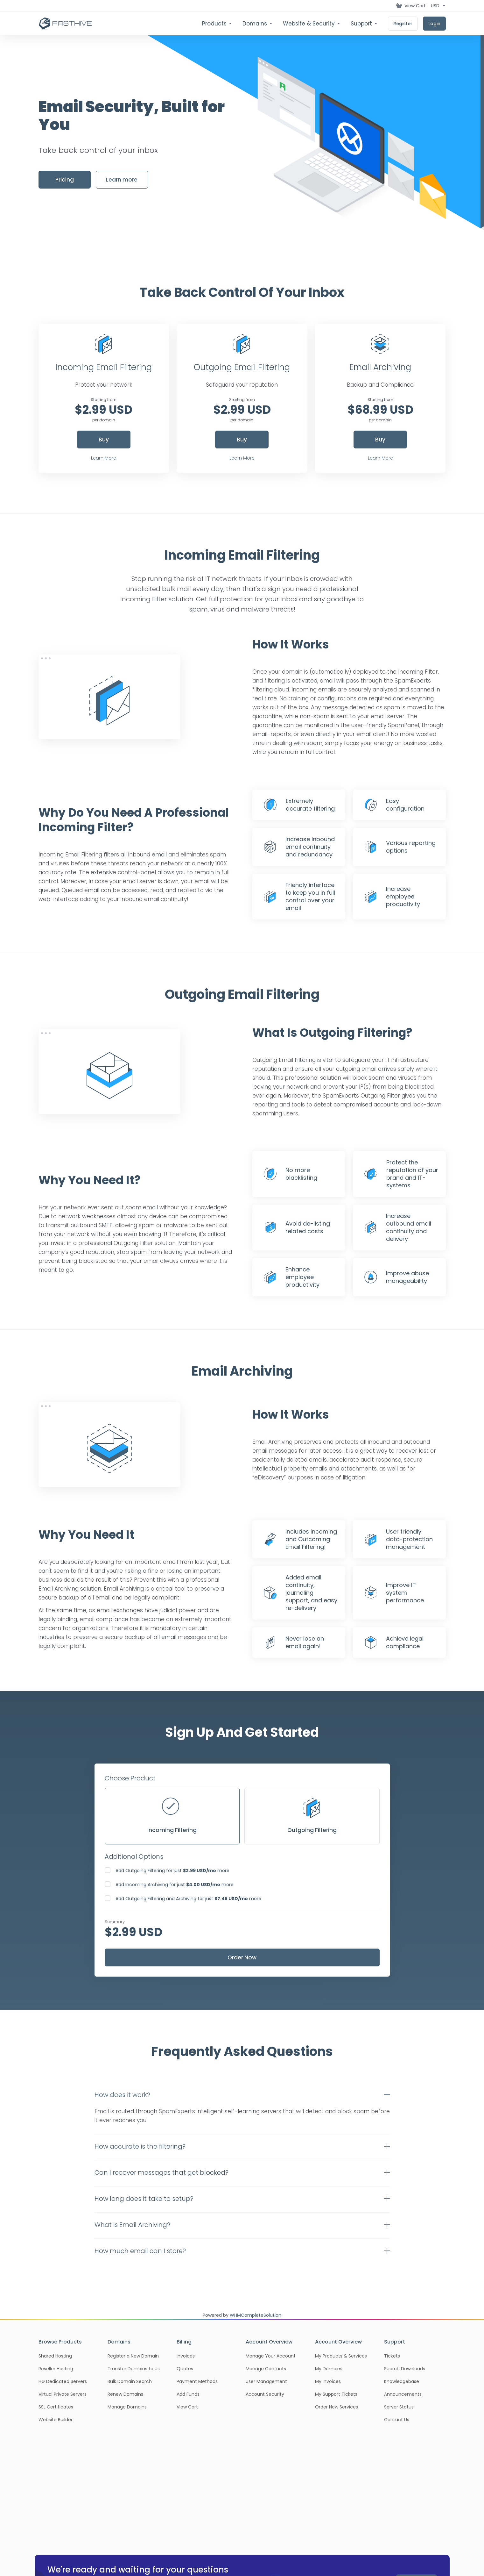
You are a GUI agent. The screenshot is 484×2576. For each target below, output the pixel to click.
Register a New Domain (133, 2356)
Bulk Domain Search (130, 2381)
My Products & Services (341, 2356)
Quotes (185, 2368)
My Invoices (328, 2381)
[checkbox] (107, 1870)
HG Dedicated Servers (63, 2381)
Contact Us (396, 2419)
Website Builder (56, 2419)
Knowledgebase (401, 2381)
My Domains (328, 2368)
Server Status (399, 2407)
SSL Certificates (56, 2407)
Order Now (242, 1957)
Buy (104, 439)
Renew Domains (125, 2394)
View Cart (187, 2407)
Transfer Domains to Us (134, 2368)
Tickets (392, 2356)
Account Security (265, 2394)
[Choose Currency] (437, 5)
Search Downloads (404, 2368)
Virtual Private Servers (63, 2394)
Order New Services (336, 2407)
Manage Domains (127, 2407)
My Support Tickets (336, 2394)
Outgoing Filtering (312, 1816)
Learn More (103, 458)
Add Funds (188, 2394)
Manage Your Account (271, 2356)
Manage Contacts (266, 2368)
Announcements (403, 2394)
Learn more (121, 179)
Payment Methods (197, 2381)
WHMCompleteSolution (255, 2315)
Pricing (64, 179)
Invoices (186, 2356)
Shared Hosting (55, 2356)
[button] (242, 2095)
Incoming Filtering (172, 1816)
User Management (266, 2381)
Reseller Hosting (56, 2368)
